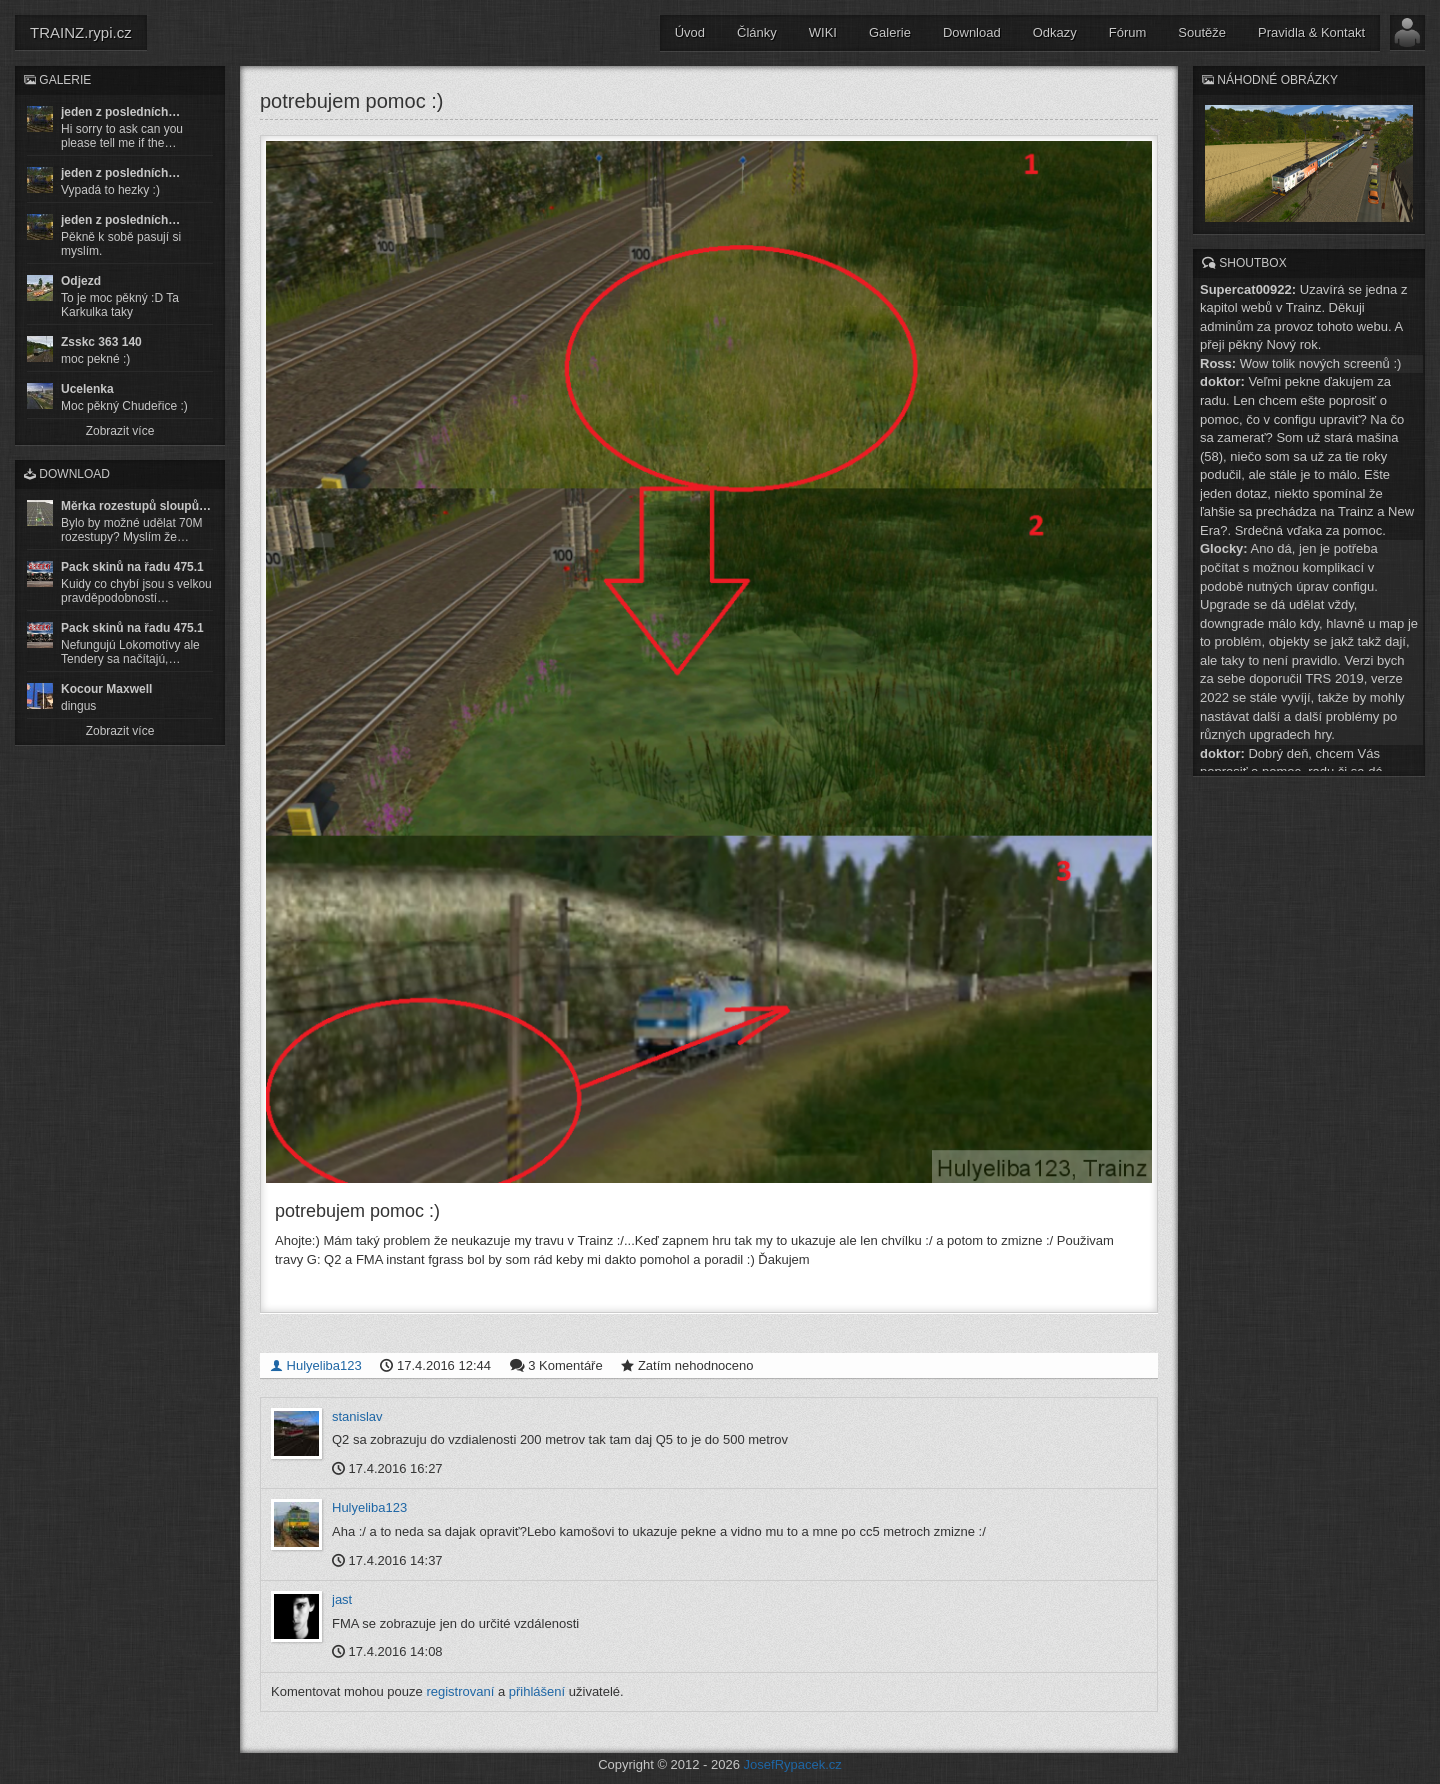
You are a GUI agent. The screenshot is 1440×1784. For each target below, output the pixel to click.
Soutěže (1202, 32)
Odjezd (81, 281)
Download (972, 32)
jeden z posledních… (120, 112)
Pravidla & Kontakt (1311, 32)
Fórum (1128, 32)
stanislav (357, 1415)
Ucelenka (87, 389)
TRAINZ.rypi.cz (81, 32)
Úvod (690, 32)
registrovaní (460, 1690)
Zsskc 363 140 (101, 342)
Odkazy (1055, 32)
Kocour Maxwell (106, 689)
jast (342, 1599)
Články (757, 32)
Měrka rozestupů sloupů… (136, 506)
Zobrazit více (120, 431)
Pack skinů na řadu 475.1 (132, 567)
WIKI (823, 32)
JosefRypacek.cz (793, 1764)
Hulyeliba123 (316, 1364)
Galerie (890, 32)
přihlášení (537, 1690)
